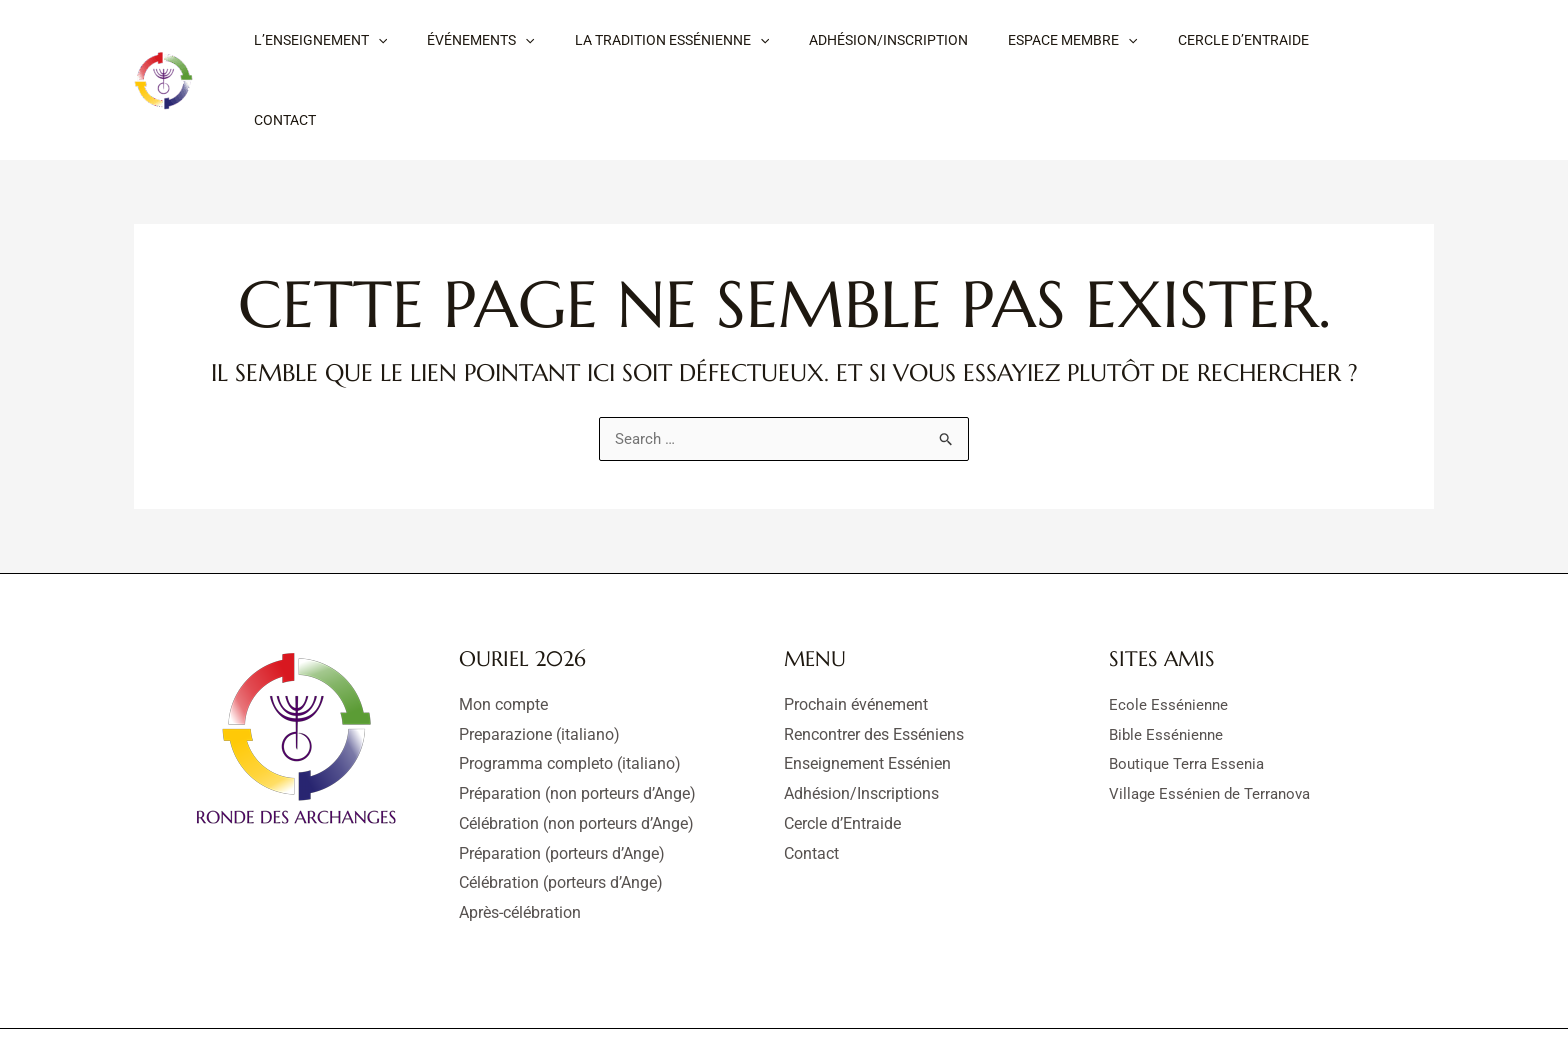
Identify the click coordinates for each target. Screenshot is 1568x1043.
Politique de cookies (1039, 1002)
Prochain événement (856, 638)
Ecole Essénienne (1170, 638)
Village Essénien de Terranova (1214, 727)
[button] (372, 47)
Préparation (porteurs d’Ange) (562, 787)
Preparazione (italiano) (539, 668)
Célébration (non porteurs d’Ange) (576, 757)
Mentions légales (687, 1002)
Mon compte (503, 638)
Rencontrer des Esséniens (874, 668)
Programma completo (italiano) (570, 698)
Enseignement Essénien (867, 698)
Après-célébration (520, 846)
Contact (811, 787)
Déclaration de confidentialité (858, 1002)
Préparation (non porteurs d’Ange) (577, 727)
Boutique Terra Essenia (1190, 698)
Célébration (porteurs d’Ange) (561, 817)
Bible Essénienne (1168, 668)
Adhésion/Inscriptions (861, 727)
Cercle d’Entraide (842, 757)
